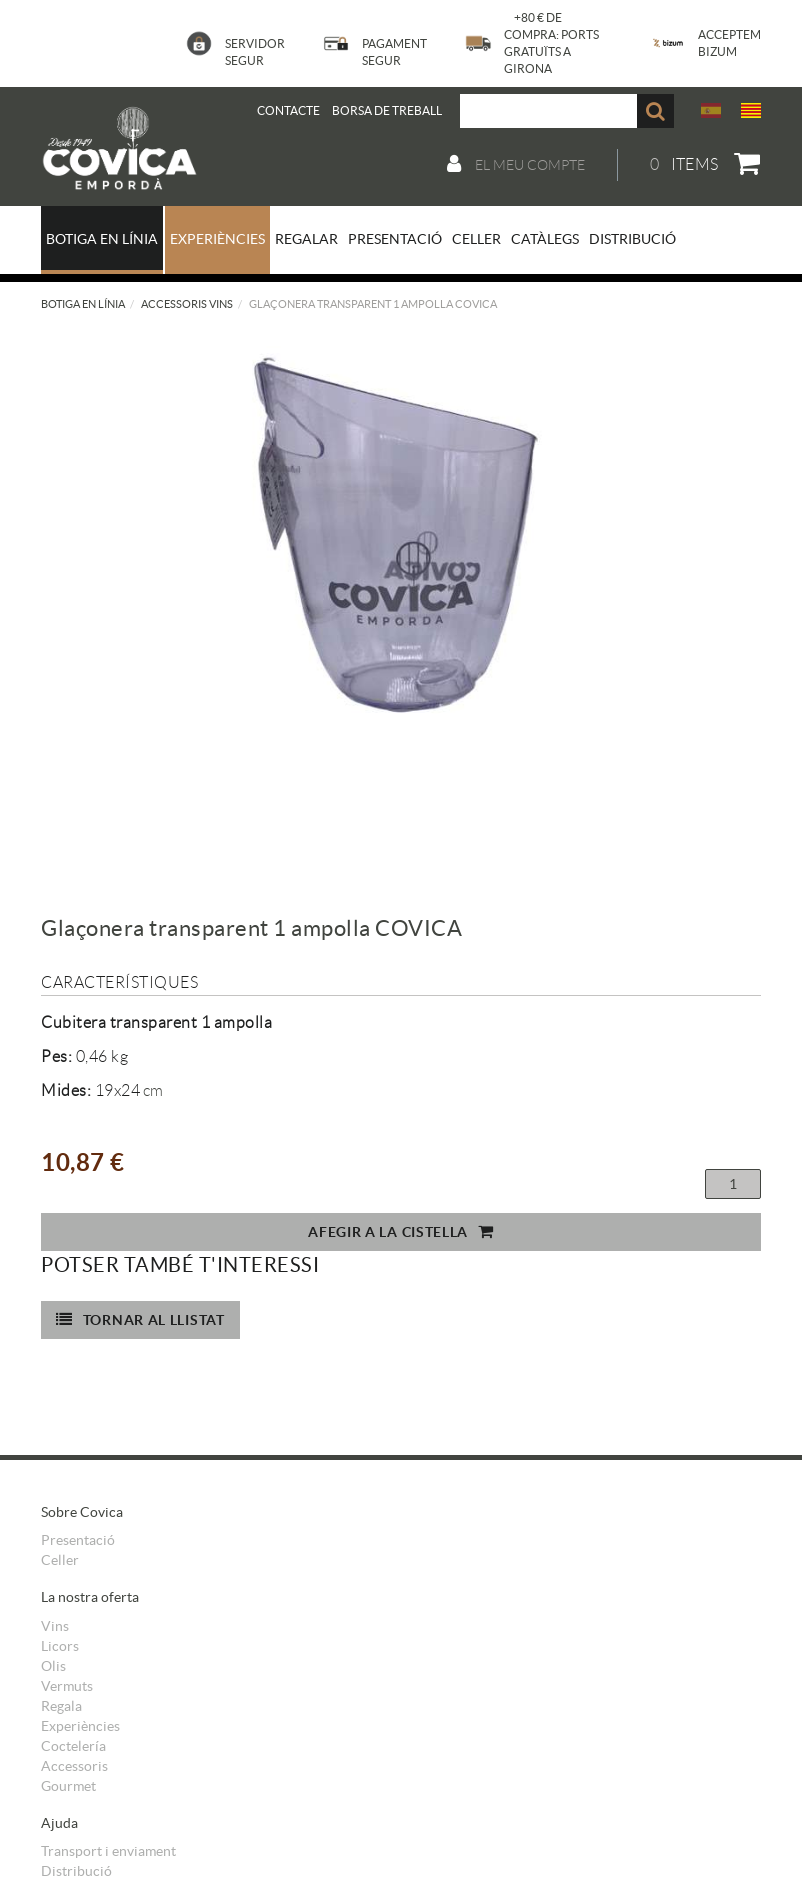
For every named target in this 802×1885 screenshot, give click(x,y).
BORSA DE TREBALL (387, 110)
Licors (60, 1646)
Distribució (76, 1871)
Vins (55, 1626)
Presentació (78, 1540)
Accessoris (74, 1766)
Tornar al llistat (140, 1319)
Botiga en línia (83, 304)
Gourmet (68, 1786)
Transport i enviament (108, 1851)
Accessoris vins (187, 304)
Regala (61, 1706)
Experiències (80, 1726)
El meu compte (516, 164)
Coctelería (73, 1746)
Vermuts (67, 1686)
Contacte (288, 110)
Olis (53, 1666)
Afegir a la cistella (401, 1231)
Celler (60, 1560)
